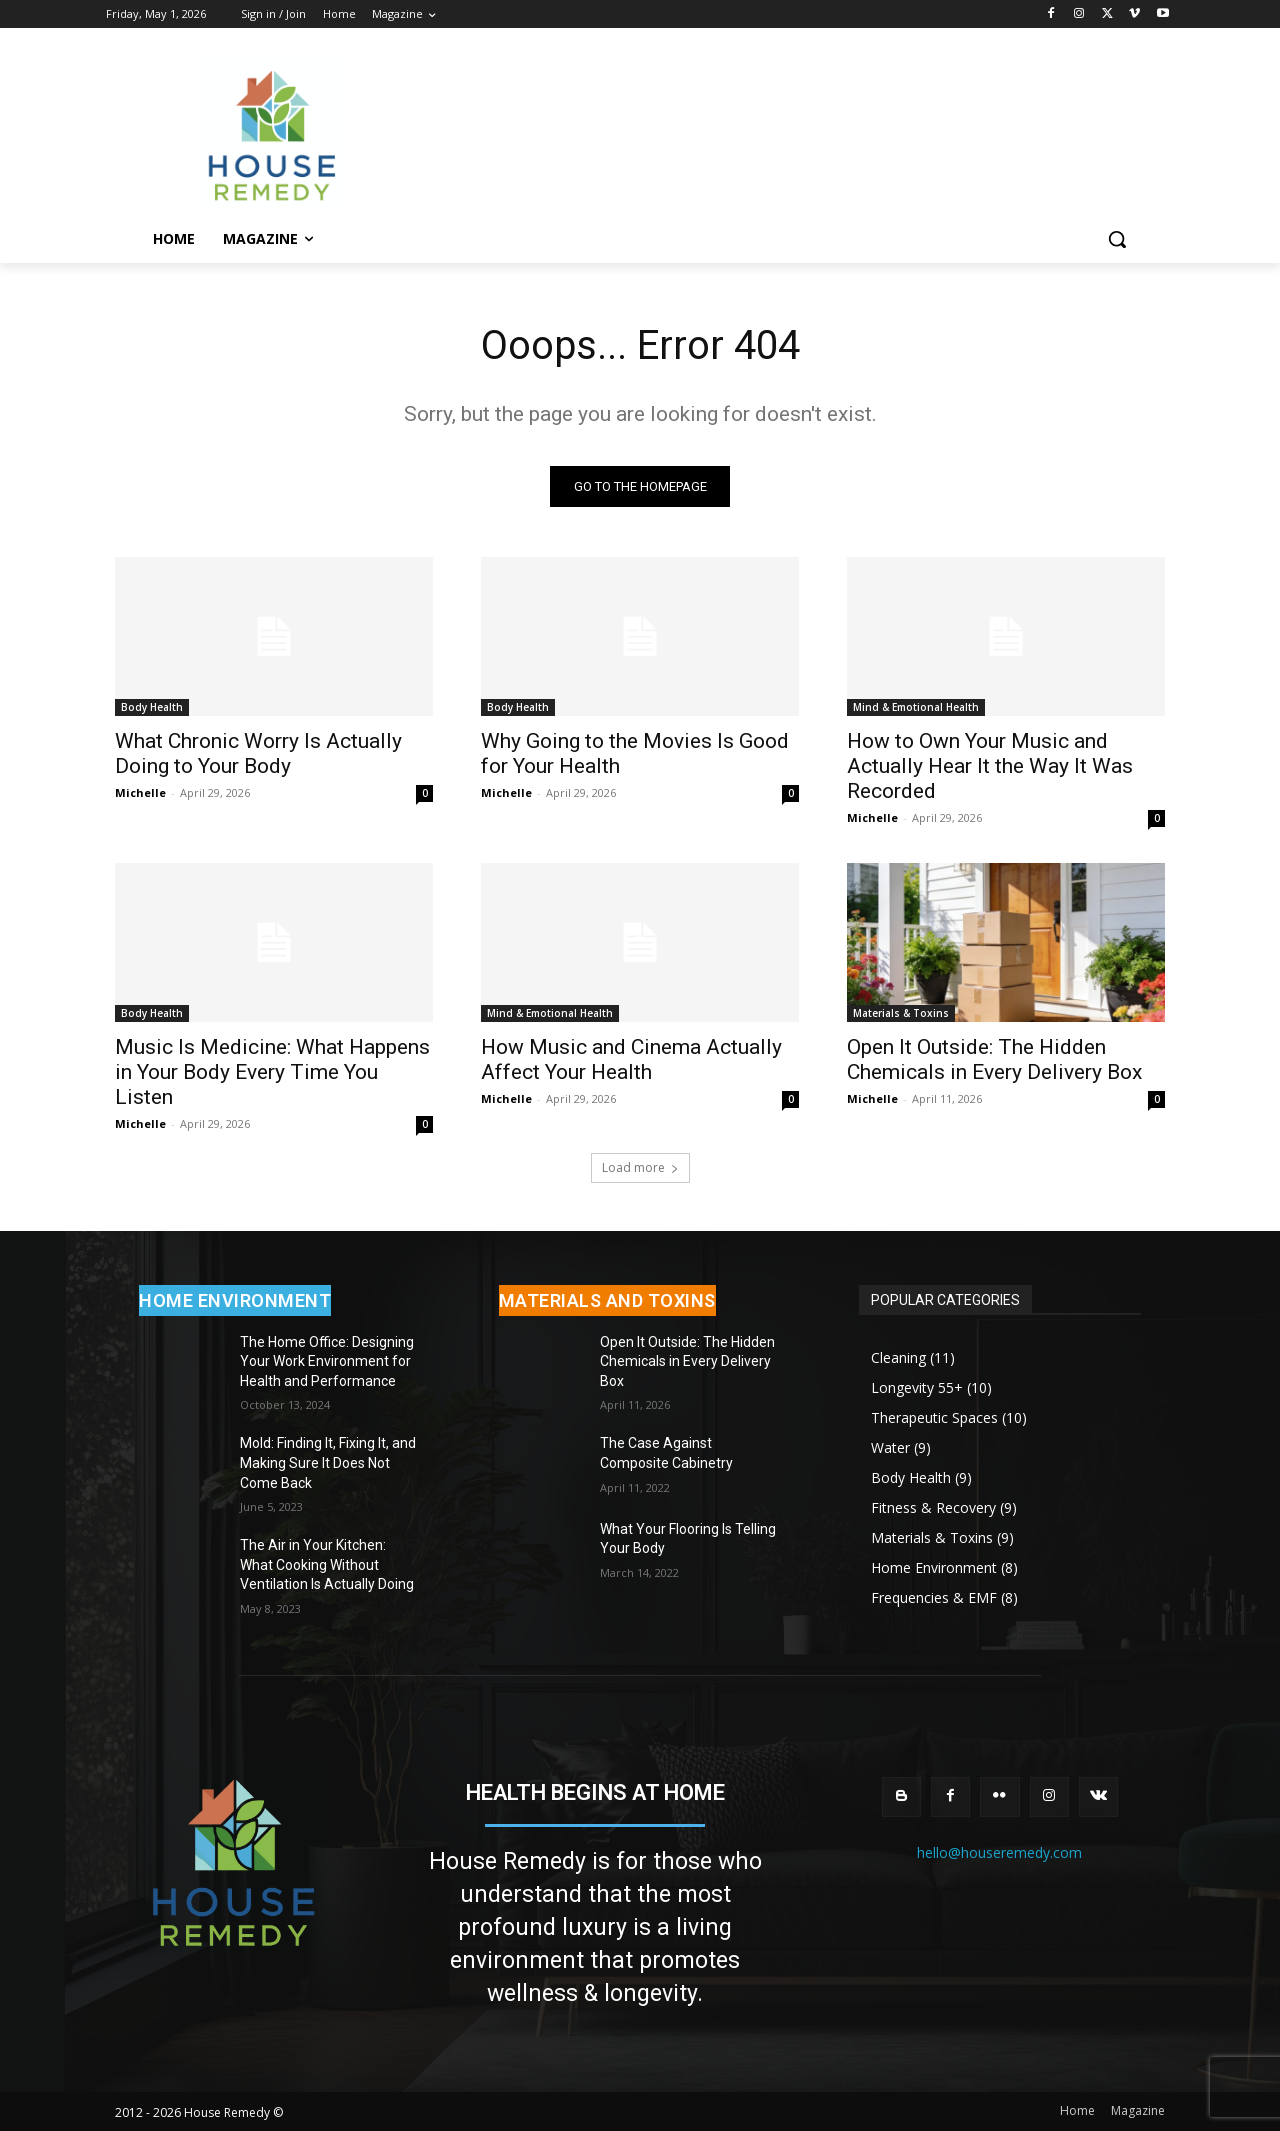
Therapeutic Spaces (934, 1417)
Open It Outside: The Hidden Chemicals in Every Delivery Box (994, 1059)
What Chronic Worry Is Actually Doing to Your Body (258, 753)
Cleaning (898, 1357)
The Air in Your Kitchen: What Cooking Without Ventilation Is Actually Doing (327, 1565)
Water (890, 1447)
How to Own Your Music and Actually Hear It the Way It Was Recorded (990, 766)
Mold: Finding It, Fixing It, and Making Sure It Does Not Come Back (328, 1463)
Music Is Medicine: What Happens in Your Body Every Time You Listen (272, 1072)
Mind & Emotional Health (916, 707)
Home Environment (934, 1567)
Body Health (152, 707)
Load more (640, 1167)
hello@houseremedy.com (999, 1852)
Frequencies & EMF (934, 1597)
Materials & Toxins (901, 1013)
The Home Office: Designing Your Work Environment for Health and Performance (327, 1361)
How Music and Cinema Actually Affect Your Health (631, 1059)
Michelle (140, 792)
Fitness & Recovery (933, 1507)
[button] (1117, 239)
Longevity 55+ (917, 1387)
